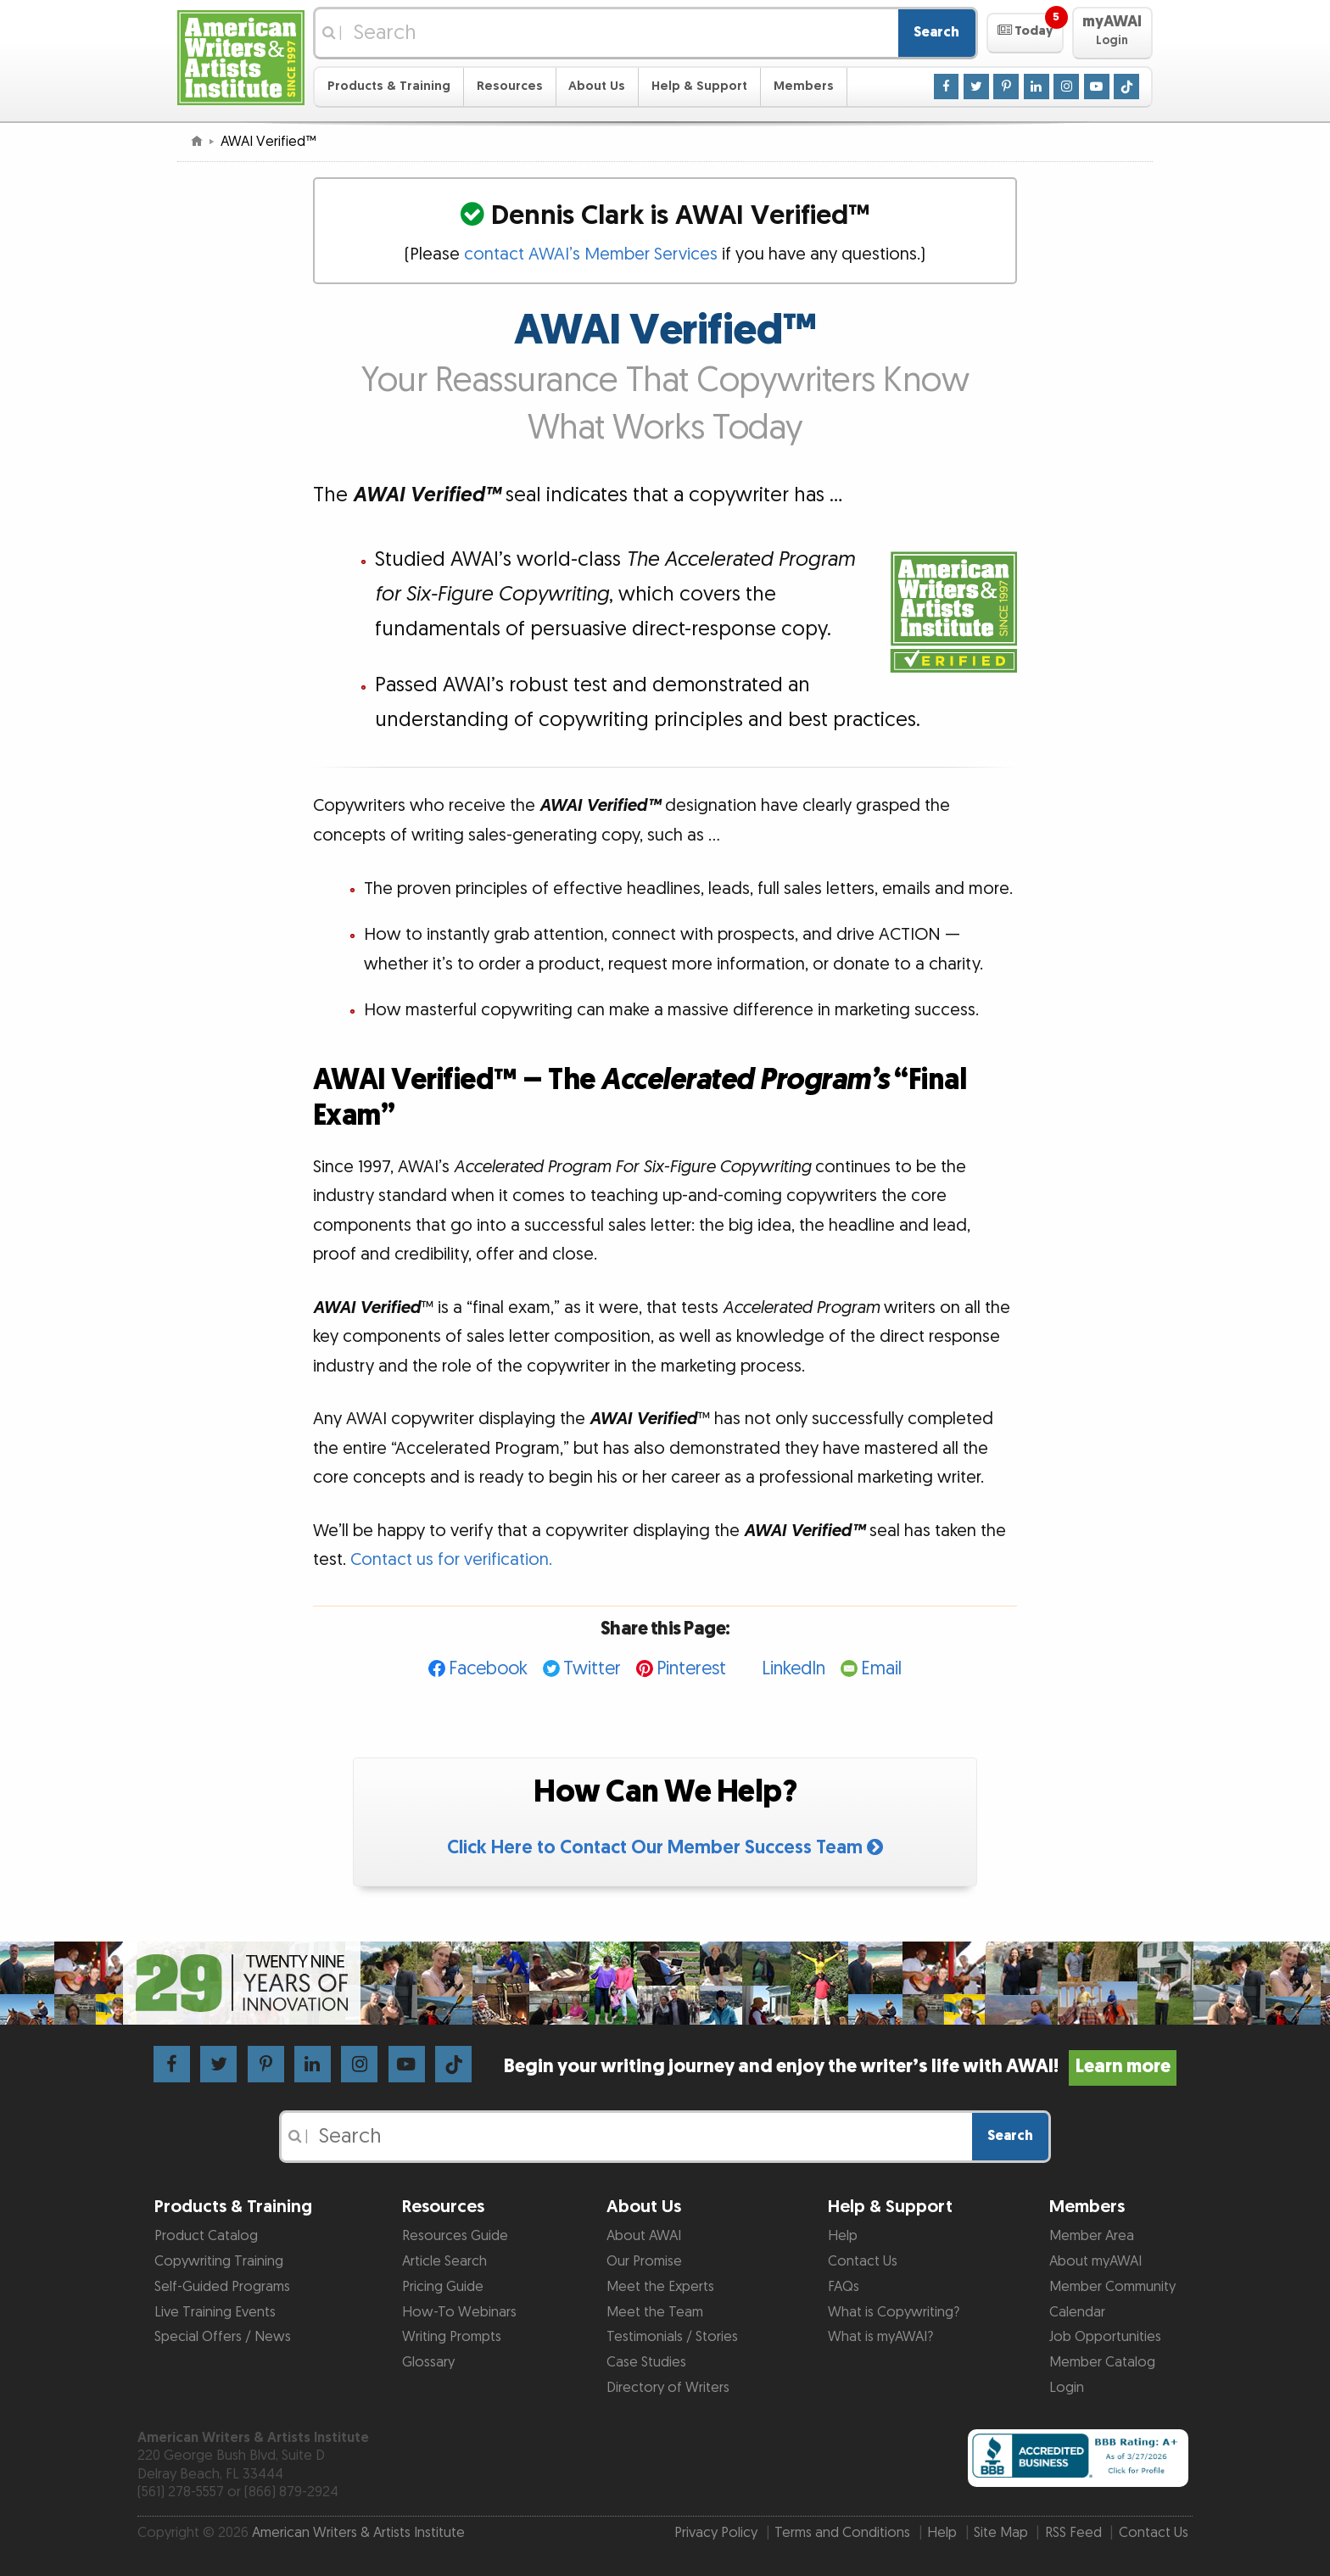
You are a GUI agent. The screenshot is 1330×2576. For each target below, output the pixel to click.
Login (1066, 2387)
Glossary (428, 2362)
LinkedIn (793, 1669)
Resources (510, 86)
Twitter (592, 1669)
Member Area (1091, 2236)
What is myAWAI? (880, 2336)
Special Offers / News (222, 2336)
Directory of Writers (667, 2387)
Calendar (1077, 2312)
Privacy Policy (715, 2532)
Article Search (444, 2261)
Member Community (1112, 2286)
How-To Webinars (459, 2312)
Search (936, 32)
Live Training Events (215, 2312)
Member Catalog (1102, 2362)
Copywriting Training (218, 2261)
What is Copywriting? (893, 2312)
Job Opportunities (1105, 2336)
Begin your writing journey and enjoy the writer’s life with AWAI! (840, 2066)
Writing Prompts (451, 2336)
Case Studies (646, 2362)
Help (843, 2236)
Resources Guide (455, 2236)
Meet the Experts (660, 2286)
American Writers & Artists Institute (358, 2532)
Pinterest (691, 1669)
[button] (1025, 33)
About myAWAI (1095, 2261)
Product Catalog (206, 2236)
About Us (596, 86)
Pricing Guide (442, 2286)
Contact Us (862, 2261)
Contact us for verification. (451, 1560)
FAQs (843, 2286)
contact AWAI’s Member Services (591, 254)
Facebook (488, 1669)
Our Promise (644, 2261)
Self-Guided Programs (222, 2286)
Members (804, 86)
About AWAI (643, 2236)
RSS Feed (1073, 2532)
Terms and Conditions (842, 2532)
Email (881, 1669)
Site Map (1001, 2532)
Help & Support (699, 86)
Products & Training (388, 86)
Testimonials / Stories (672, 2336)
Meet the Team (654, 2312)
